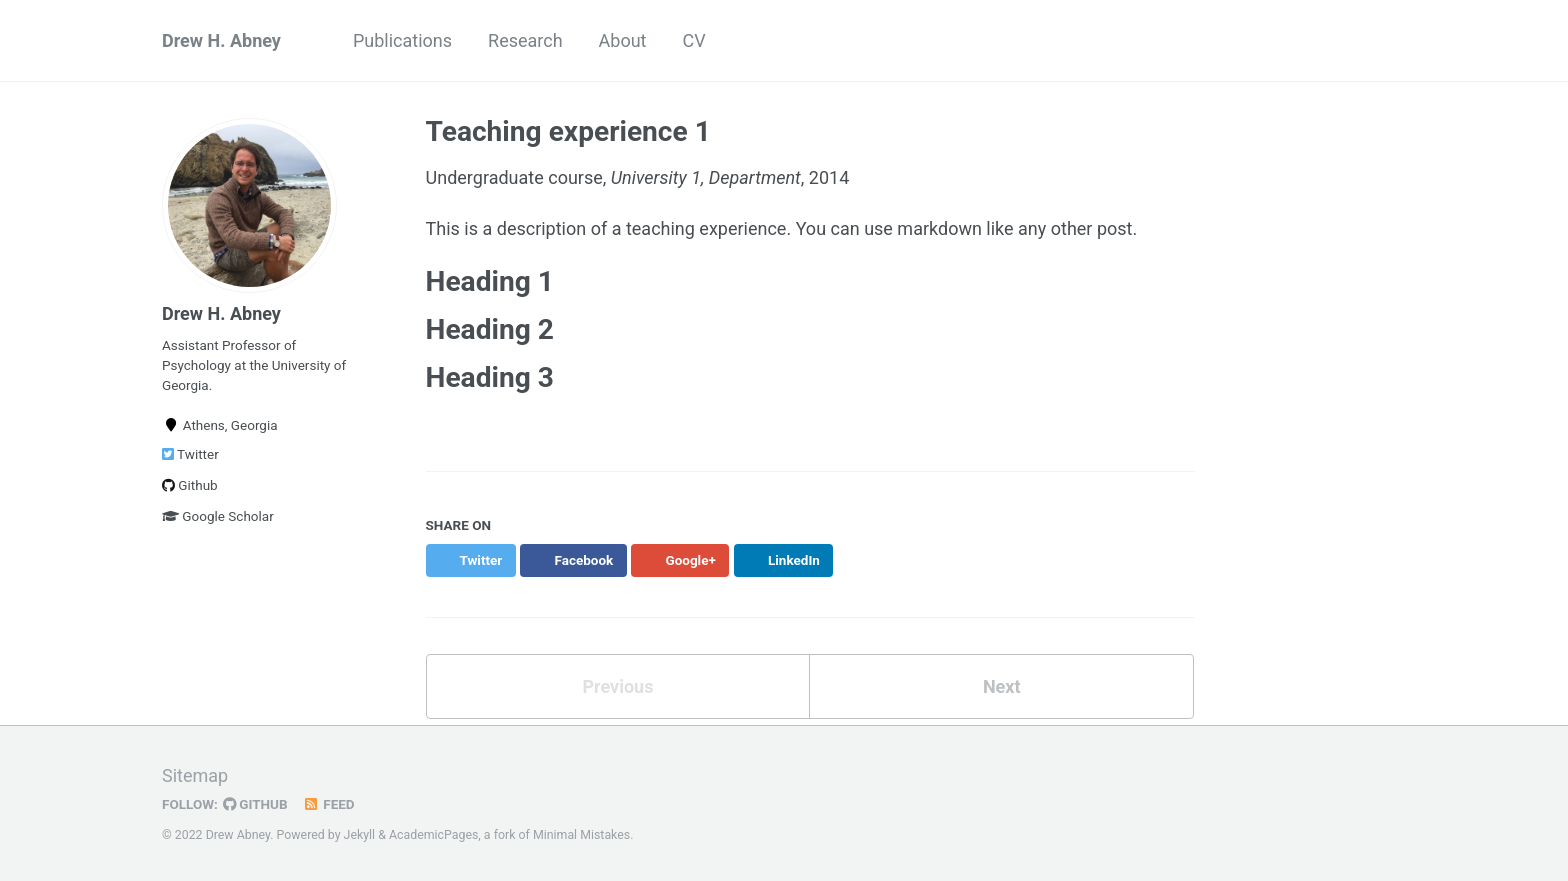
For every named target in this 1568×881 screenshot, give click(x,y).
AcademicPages (433, 835)
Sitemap (195, 775)
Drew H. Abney (221, 40)
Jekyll (360, 835)
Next (1002, 686)
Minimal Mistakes (581, 835)
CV (694, 40)
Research (525, 40)
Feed (329, 804)
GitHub (255, 804)
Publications (402, 40)
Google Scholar (218, 516)
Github (190, 485)
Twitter (190, 454)
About (623, 40)
